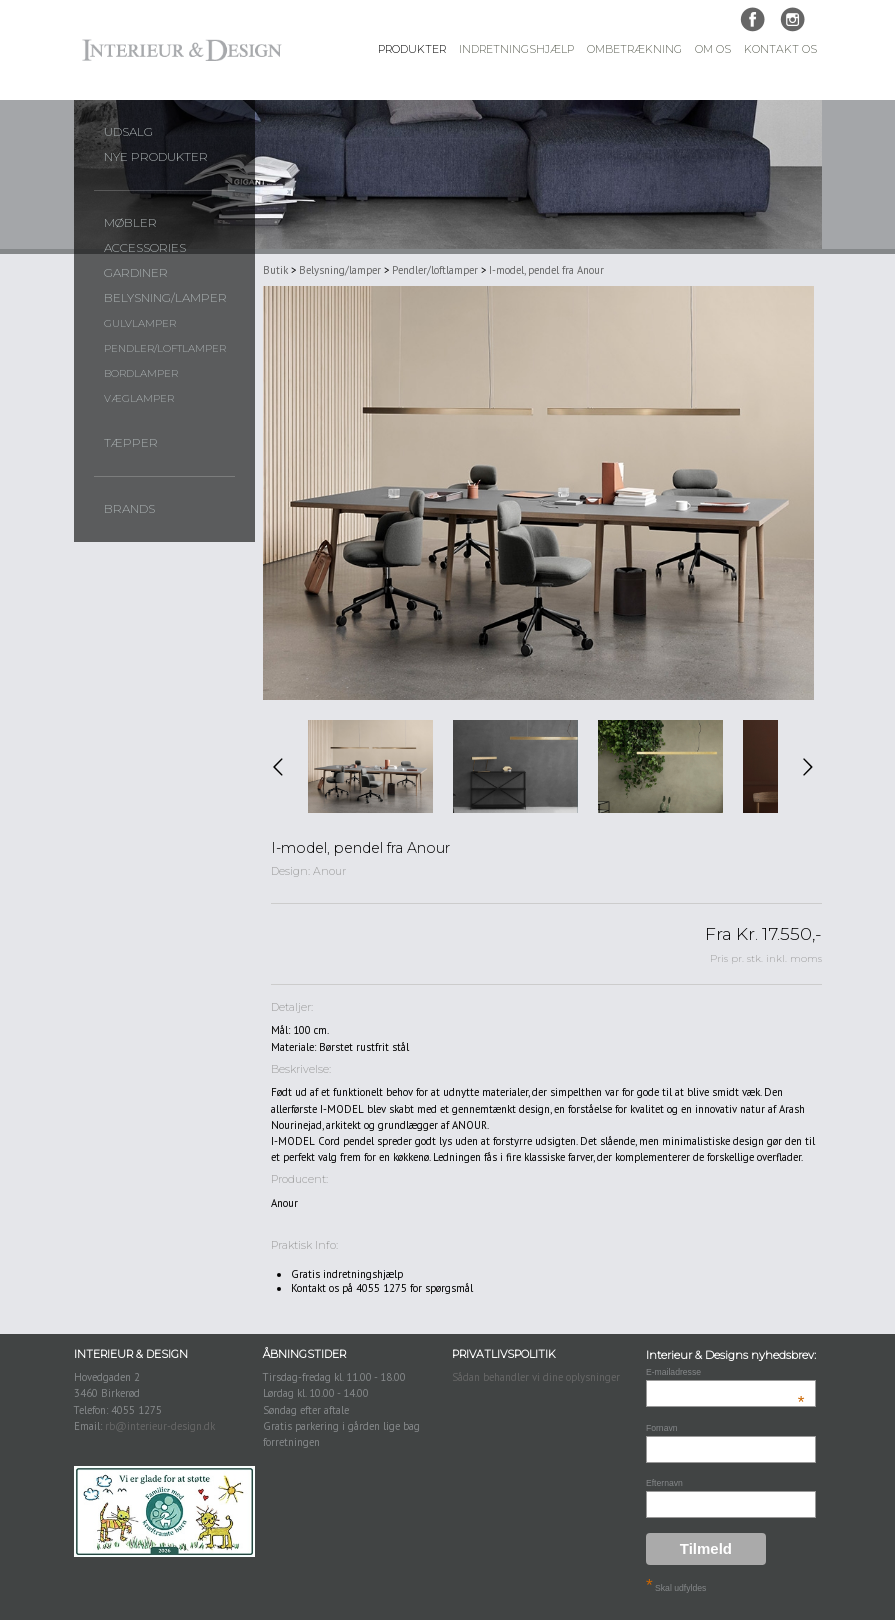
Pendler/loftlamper (165, 348)
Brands (129, 509)
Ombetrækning (634, 49)
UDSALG (128, 132)
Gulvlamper (140, 323)
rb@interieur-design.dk (160, 1426)
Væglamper (139, 398)
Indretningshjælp (516, 49)
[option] (370, 767)
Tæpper (131, 443)
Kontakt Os (780, 49)
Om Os (713, 49)
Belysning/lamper (165, 298)
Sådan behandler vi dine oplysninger (536, 1377)
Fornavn (662, 1428)
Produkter (412, 49)
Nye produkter (156, 157)
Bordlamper (141, 373)
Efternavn (664, 1483)
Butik (275, 270)
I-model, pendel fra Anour (546, 270)
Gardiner (136, 273)
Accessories (145, 248)
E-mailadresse (725, 1372)
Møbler (130, 223)
